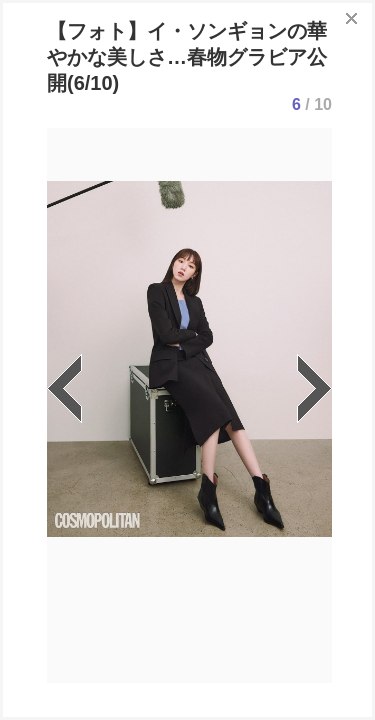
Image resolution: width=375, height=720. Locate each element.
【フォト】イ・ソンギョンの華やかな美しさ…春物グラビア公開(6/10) (187, 57)
